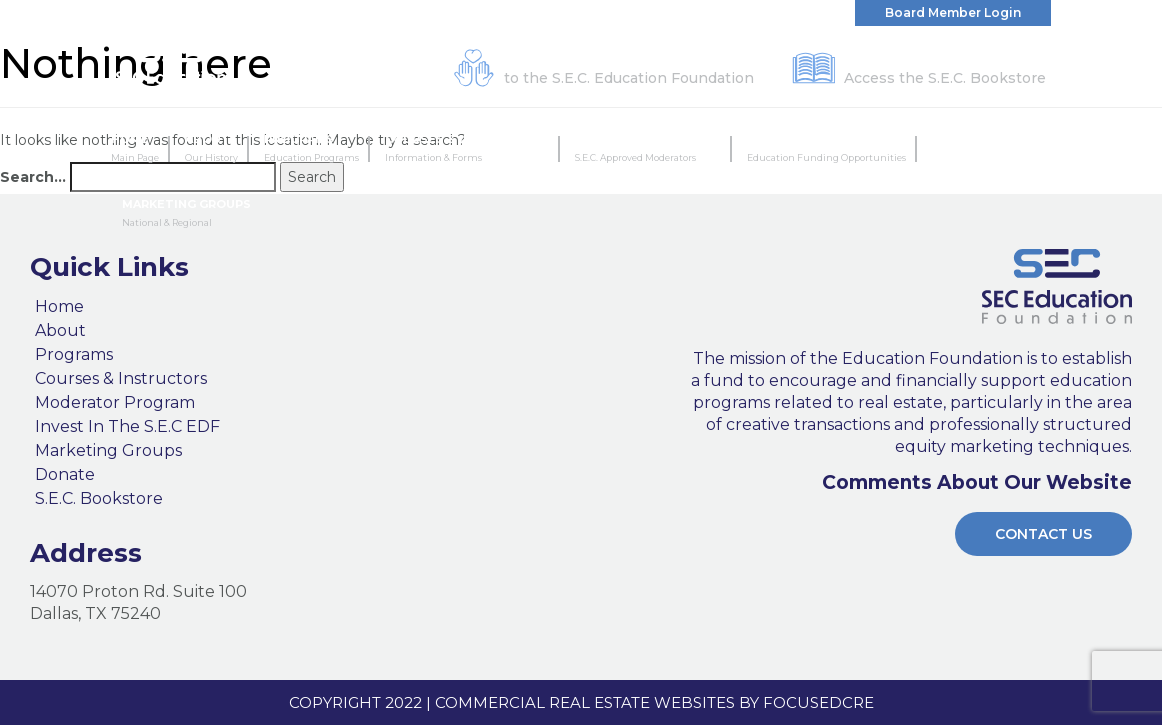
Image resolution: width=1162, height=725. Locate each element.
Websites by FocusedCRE (764, 702)
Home (135, 149)
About (211, 149)
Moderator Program (648, 149)
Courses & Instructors (467, 149)
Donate (65, 475)
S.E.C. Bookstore (99, 499)
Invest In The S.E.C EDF (826, 149)
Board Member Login (953, 12)
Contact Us (1043, 534)
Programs (311, 149)
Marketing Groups (186, 214)
